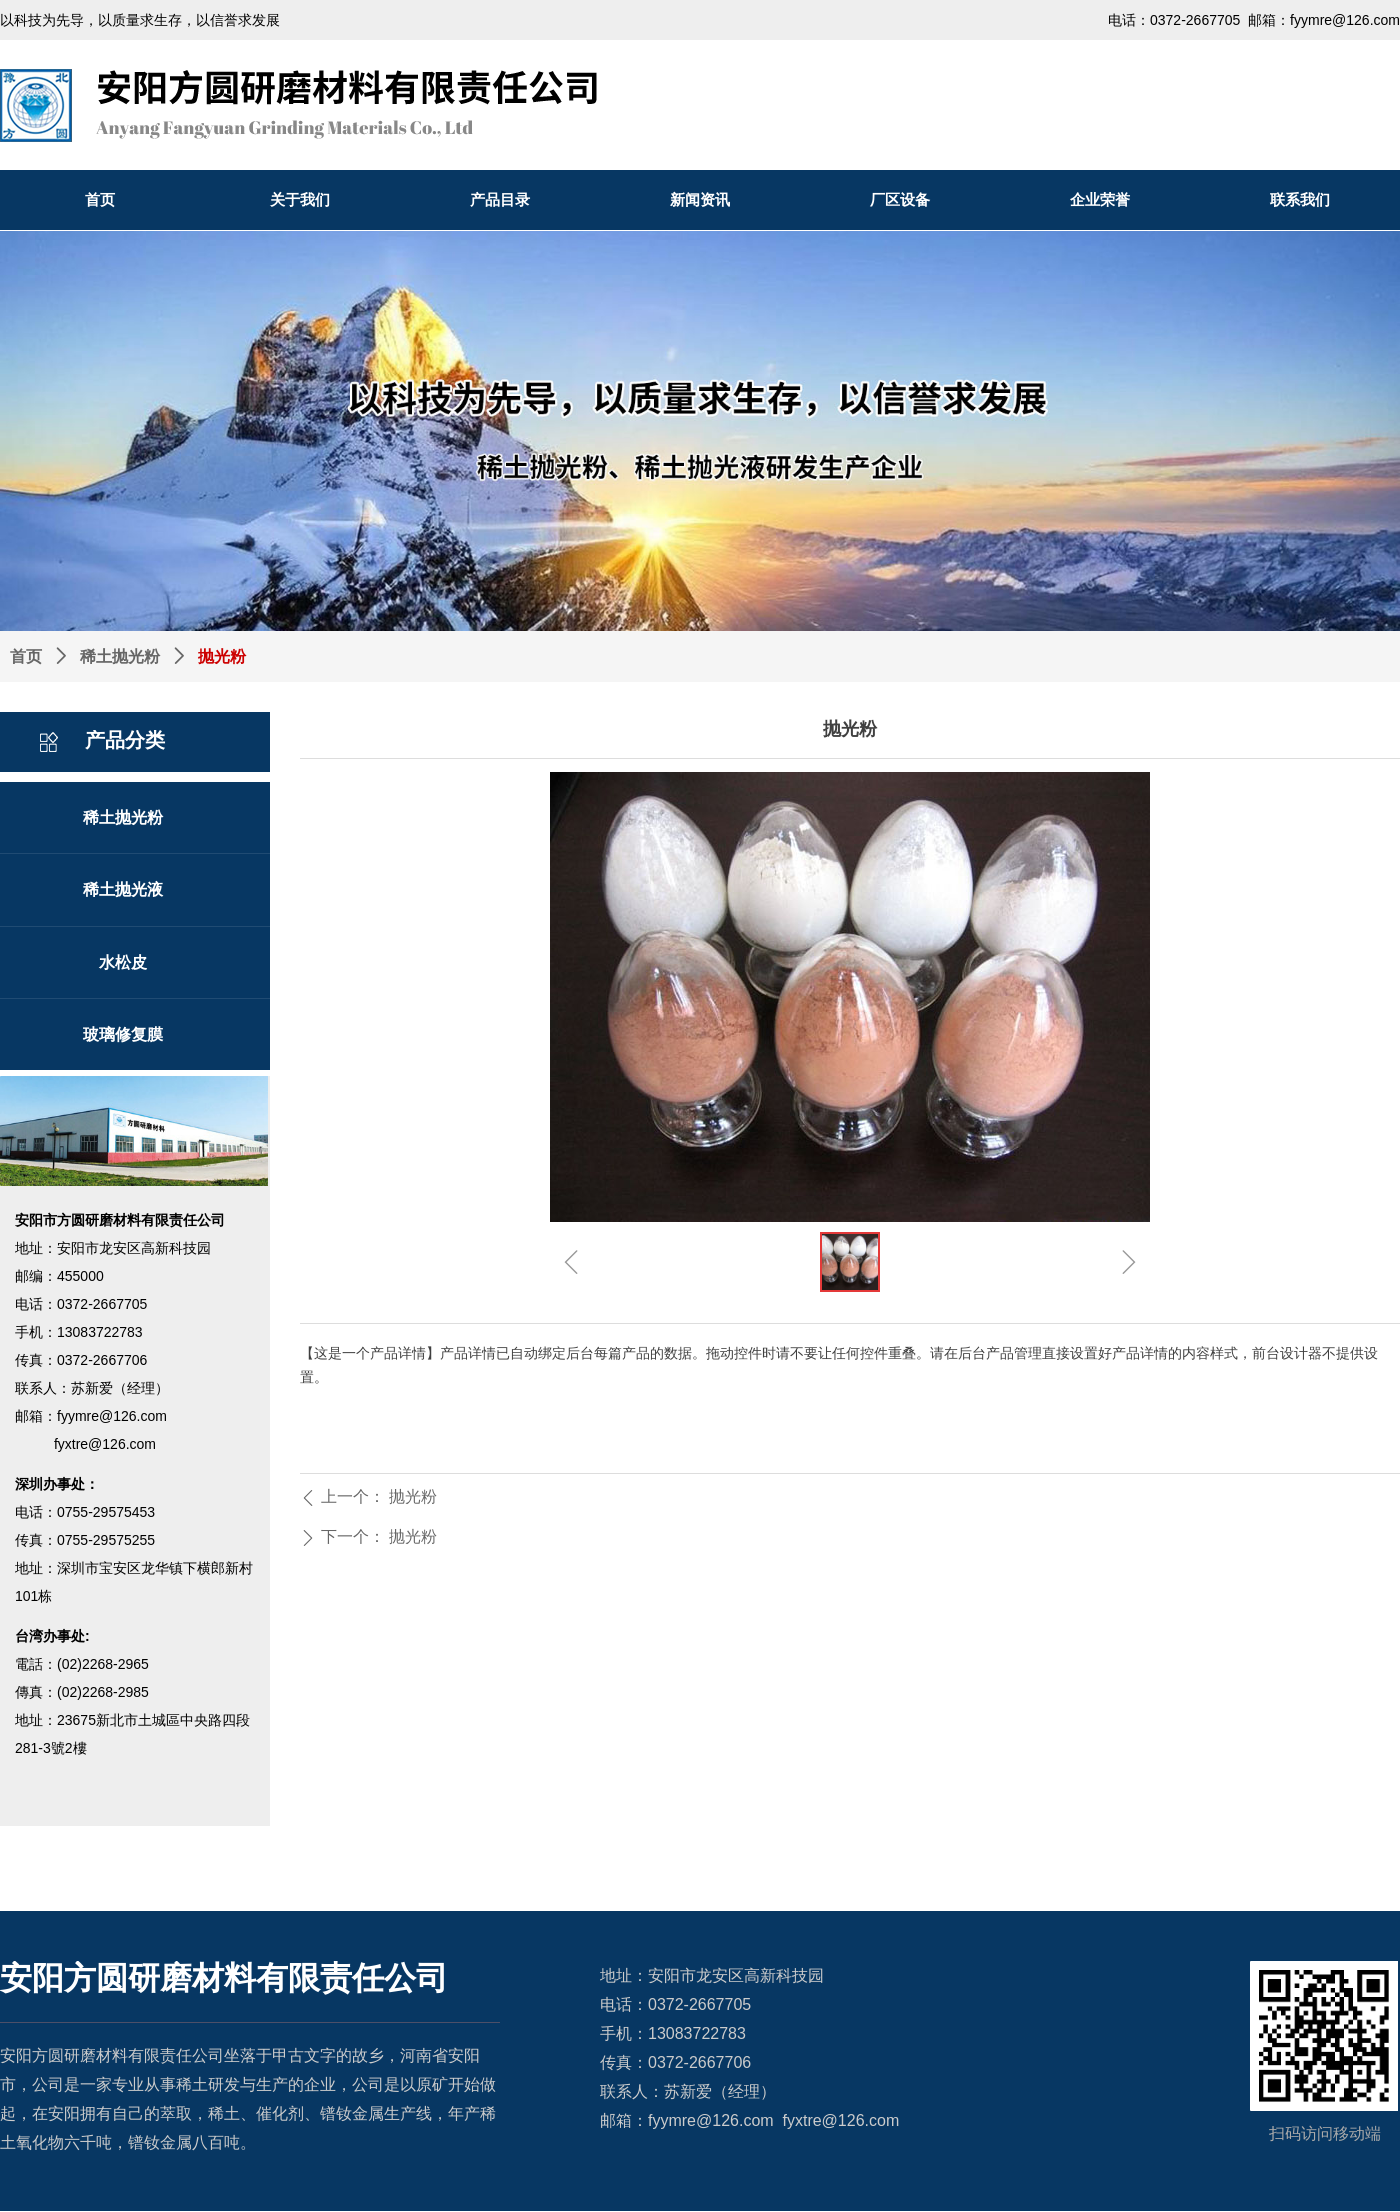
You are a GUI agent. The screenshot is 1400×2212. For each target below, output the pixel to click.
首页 (26, 656)
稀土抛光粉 (120, 656)
